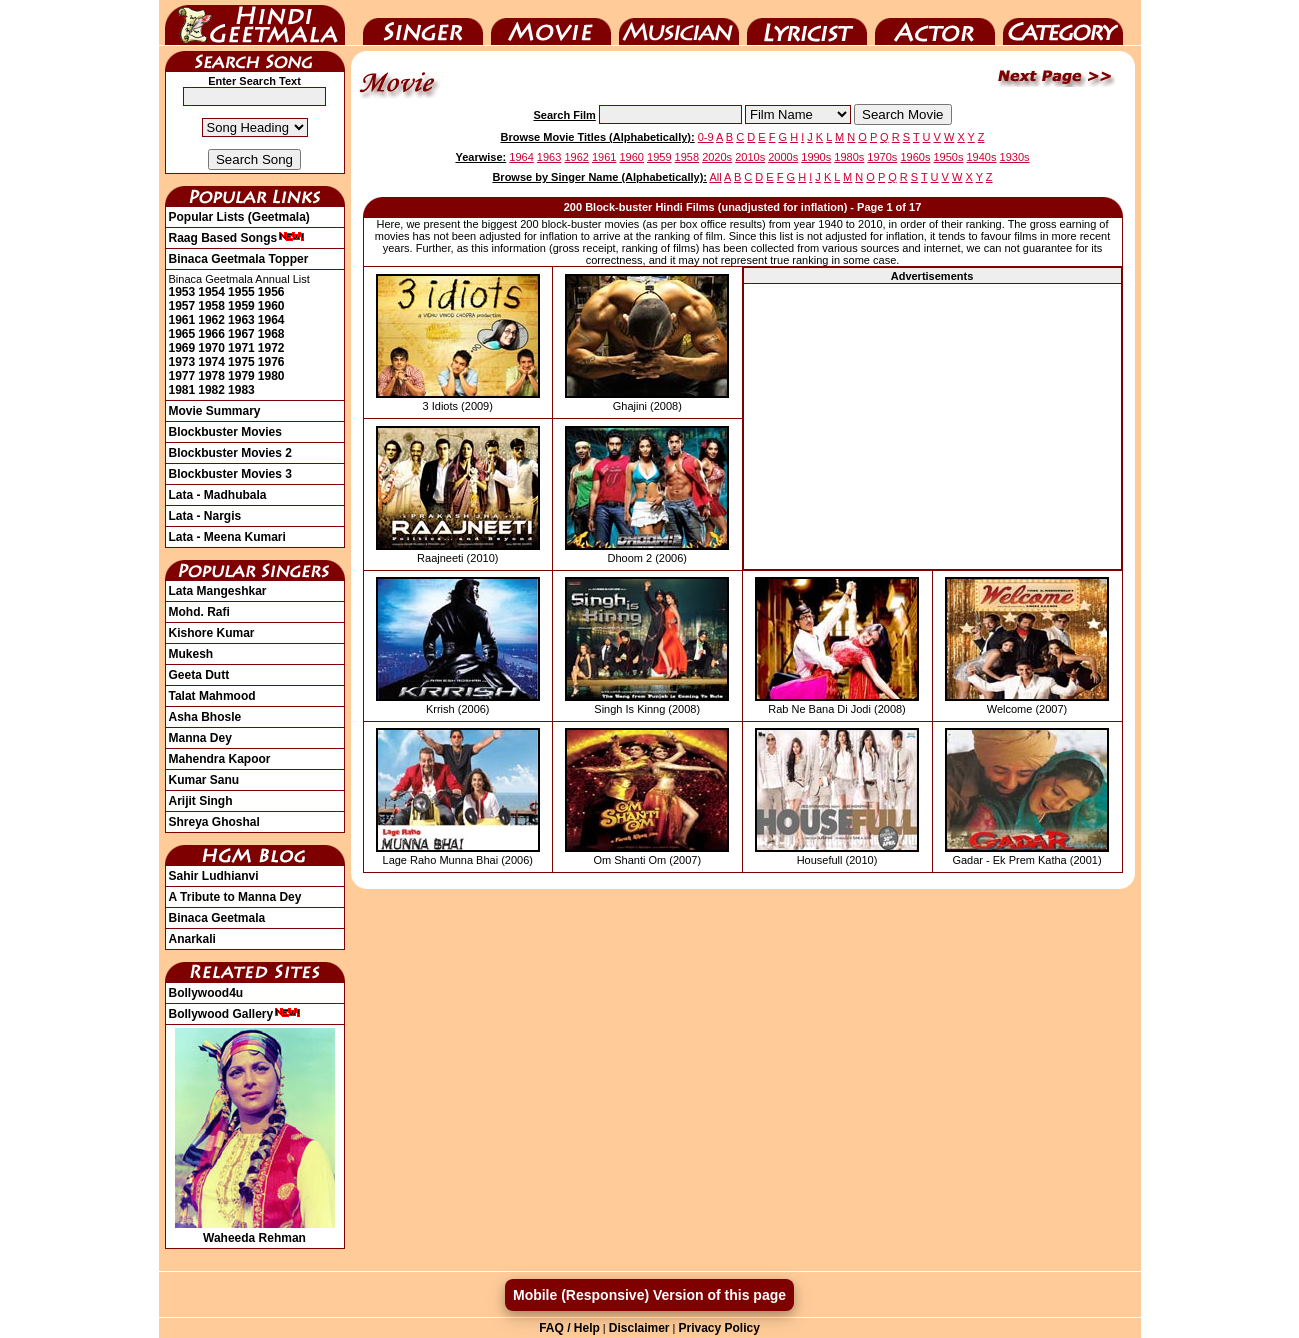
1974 (211, 362)
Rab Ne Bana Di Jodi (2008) (837, 709)
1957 (182, 306)
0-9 (706, 137)
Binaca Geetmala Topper (239, 259)
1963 (241, 320)
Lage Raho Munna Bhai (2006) (458, 860)
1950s (948, 157)
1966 (211, 334)
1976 (271, 362)
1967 (241, 334)
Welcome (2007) (1027, 709)
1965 (182, 334)
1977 (182, 376)
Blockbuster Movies (225, 432)
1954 (211, 292)
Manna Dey (200, 738)
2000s (783, 157)
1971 (241, 348)
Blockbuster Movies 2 (230, 453)
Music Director (679, 23)
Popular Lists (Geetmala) (239, 217)
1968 (271, 334)
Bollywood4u (206, 993)
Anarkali (192, 939)
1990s (816, 157)
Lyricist (807, 23)
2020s (717, 157)
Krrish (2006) (458, 709)
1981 (182, 390)
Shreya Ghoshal (214, 822)
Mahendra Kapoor (220, 759)
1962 (211, 320)
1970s (882, 157)
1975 (241, 362)
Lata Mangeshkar (218, 591)
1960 (271, 306)
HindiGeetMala (255, 23)
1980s (849, 157)
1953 (182, 292)
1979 (241, 376)
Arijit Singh (201, 801)
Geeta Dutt (199, 675)
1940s (982, 157)
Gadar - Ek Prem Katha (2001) (1026, 860)
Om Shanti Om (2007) (647, 860)
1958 (211, 306)
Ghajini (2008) (647, 406)
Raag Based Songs (237, 238)
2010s (750, 157)
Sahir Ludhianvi (214, 876)
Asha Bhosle (205, 717)
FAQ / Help (569, 1328)
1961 (182, 320)
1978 (211, 376)
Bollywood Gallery (235, 1014)
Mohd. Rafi (199, 612)
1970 (211, 348)
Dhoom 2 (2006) (648, 558)
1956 (271, 292)
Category (1063, 23)
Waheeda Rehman (255, 1231)
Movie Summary (215, 411)
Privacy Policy (718, 1328)
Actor (935, 23)
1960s (915, 157)
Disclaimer (639, 1328)
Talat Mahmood (212, 696)
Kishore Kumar (212, 633)
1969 (182, 348)
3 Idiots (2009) (458, 406)
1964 (271, 320)
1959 (241, 306)
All (715, 177)
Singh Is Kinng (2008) (647, 709)
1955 (241, 292)
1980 (271, 376)
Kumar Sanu (204, 780)
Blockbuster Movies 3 (230, 474)
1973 (182, 362)
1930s (1015, 157)
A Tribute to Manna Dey (235, 897)
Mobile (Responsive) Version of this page (649, 1295)
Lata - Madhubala (218, 495)
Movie (551, 23)
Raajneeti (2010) (457, 558)
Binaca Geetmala (217, 918)
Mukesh (191, 654)
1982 (211, 390)
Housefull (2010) (837, 860)
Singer (423, 23)
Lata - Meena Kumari (227, 537)
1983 (241, 390)
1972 (271, 348)
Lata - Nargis (205, 516)
